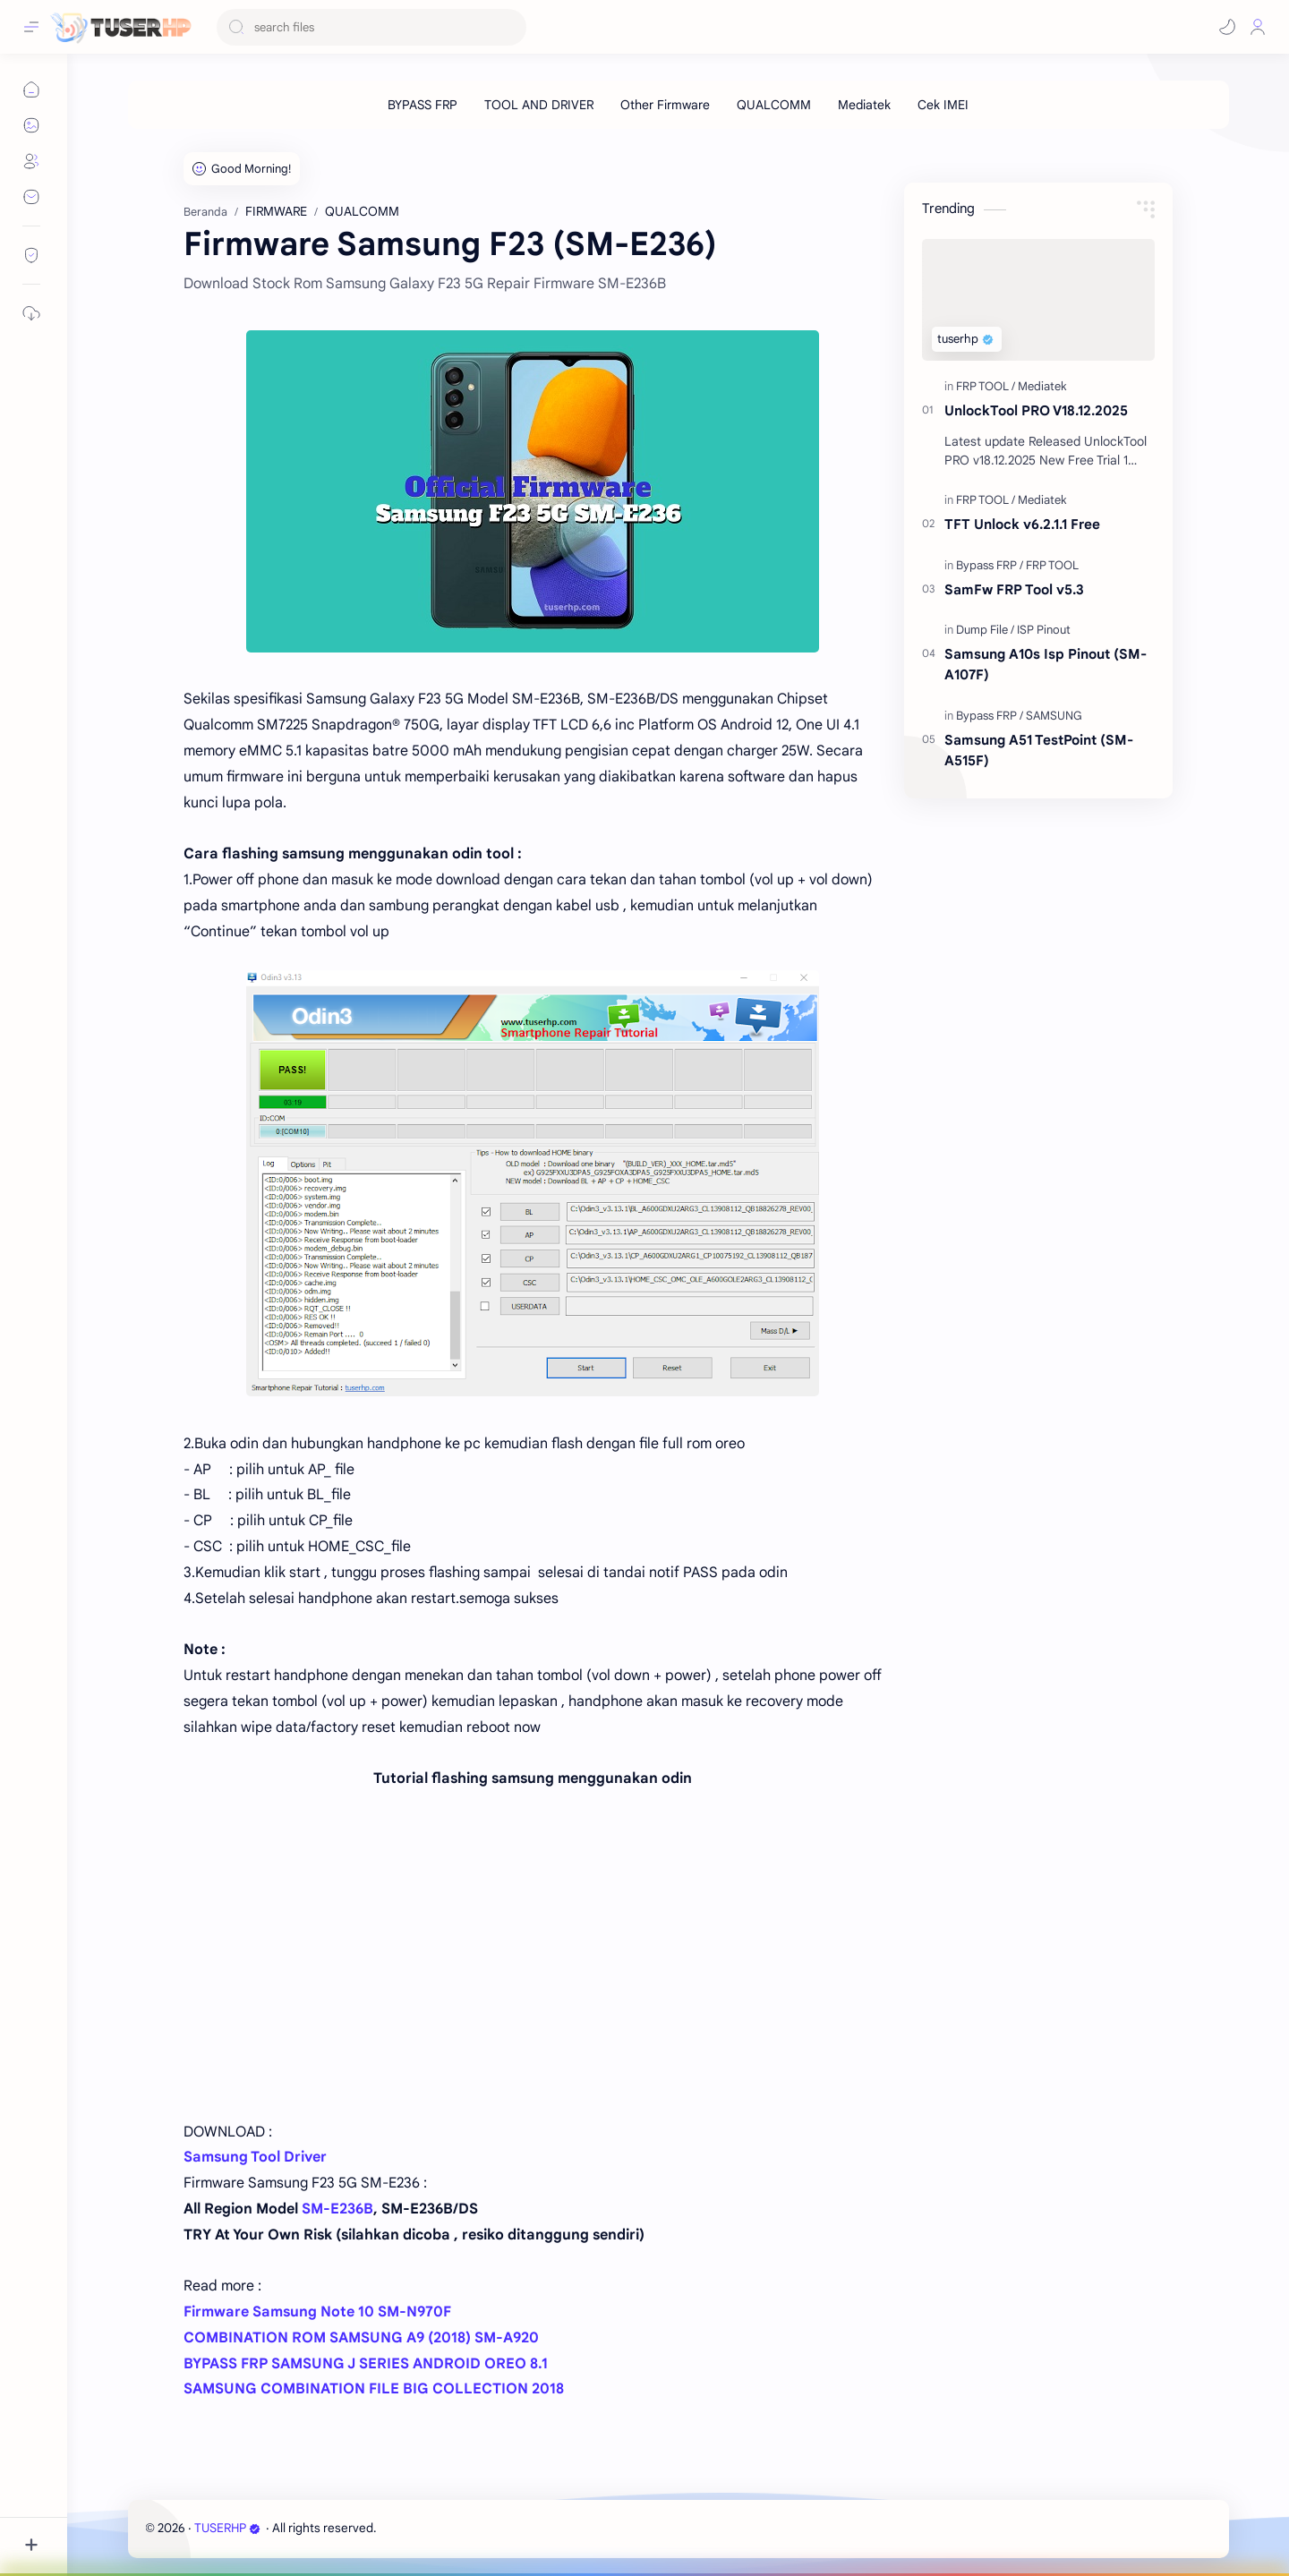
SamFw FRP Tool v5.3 (1014, 589)
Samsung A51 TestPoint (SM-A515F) (1038, 750)
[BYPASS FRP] (422, 105)
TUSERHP (227, 2528)
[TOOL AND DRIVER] (538, 105)
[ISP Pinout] (1044, 630)
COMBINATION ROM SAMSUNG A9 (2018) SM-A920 (361, 2338)
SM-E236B (337, 2209)
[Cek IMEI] (943, 105)
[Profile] (1257, 26)
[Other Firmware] (665, 105)
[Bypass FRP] (989, 565)
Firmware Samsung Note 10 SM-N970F (317, 2312)
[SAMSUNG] (1054, 716)
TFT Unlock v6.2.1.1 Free (1022, 524)
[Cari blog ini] (371, 27)
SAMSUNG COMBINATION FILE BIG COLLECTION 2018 (374, 2389)
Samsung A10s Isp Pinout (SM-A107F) (1045, 664)
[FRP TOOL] (985, 386)
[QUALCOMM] (774, 105)
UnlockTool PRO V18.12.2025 (1036, 410)
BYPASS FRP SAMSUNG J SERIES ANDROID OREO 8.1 (366, 2364)
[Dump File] (985, 630)
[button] (1227, 26)
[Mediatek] (864, 105)
